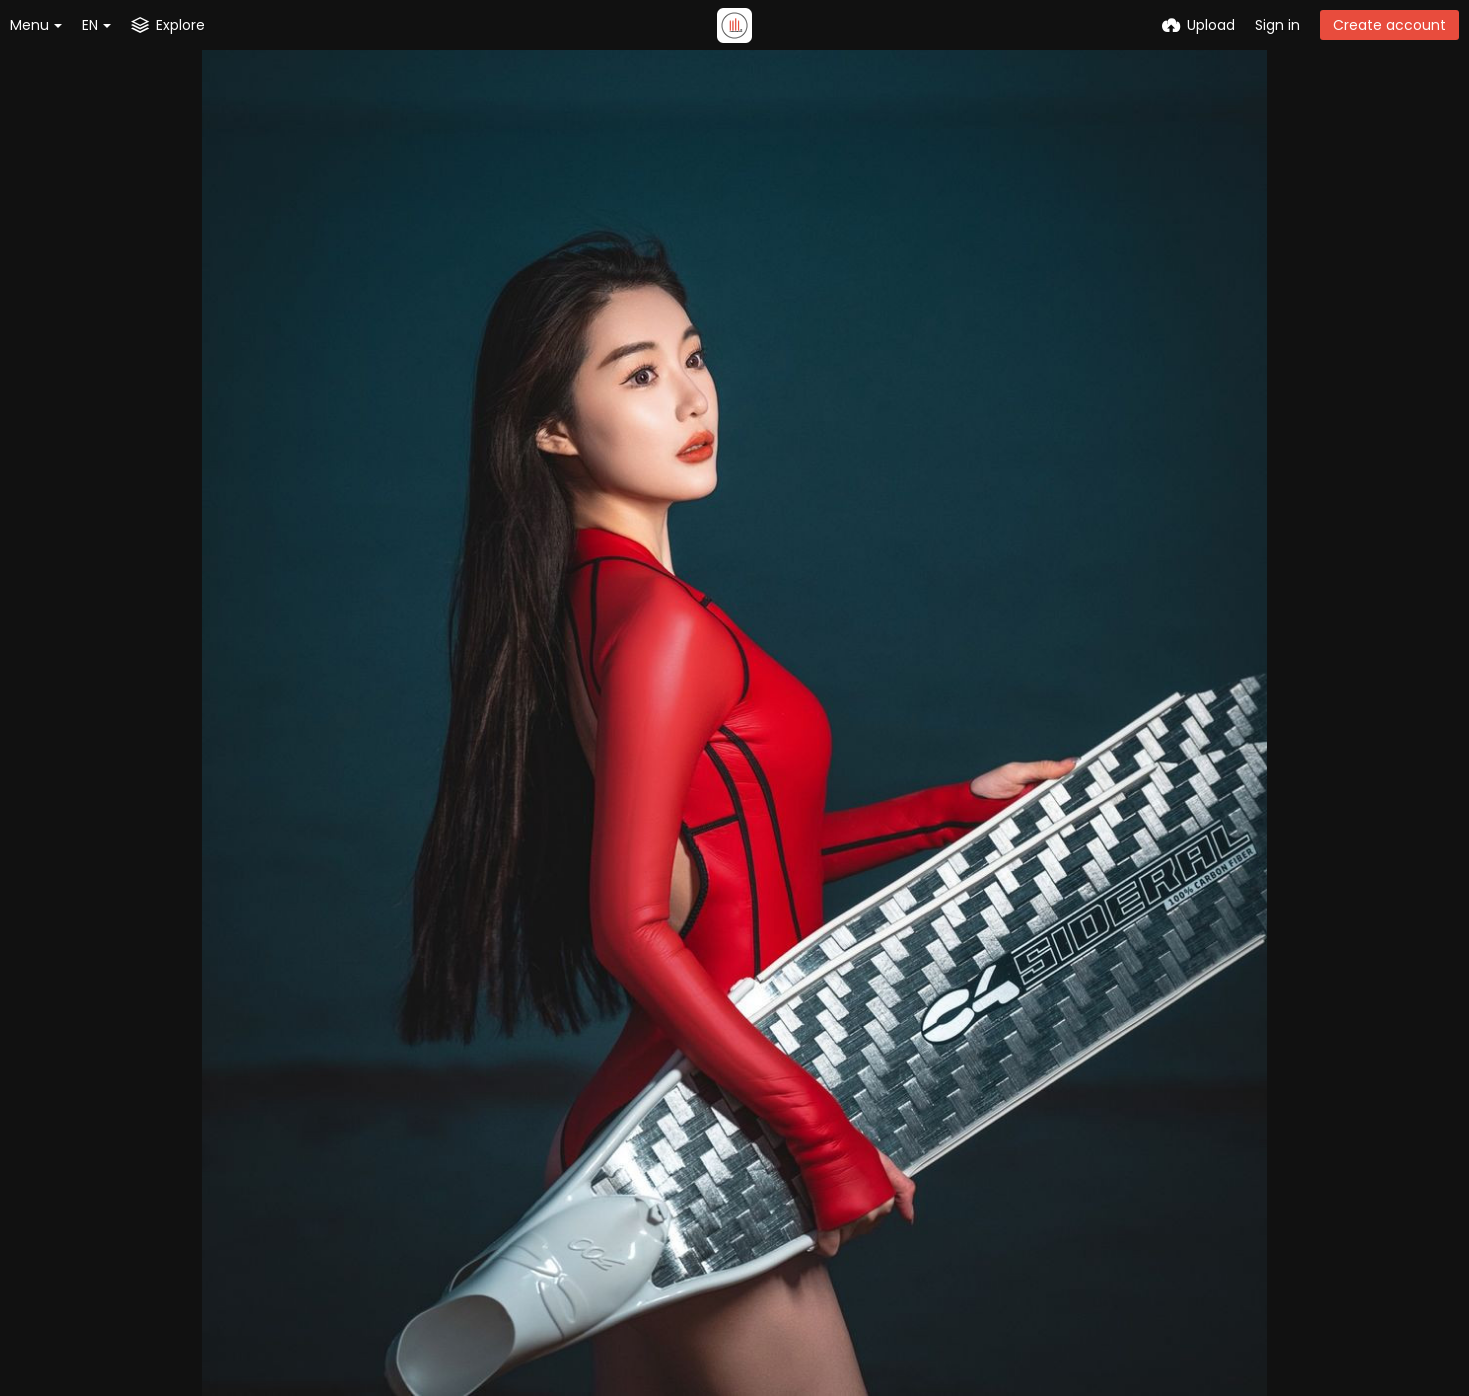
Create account (1389, 25)
